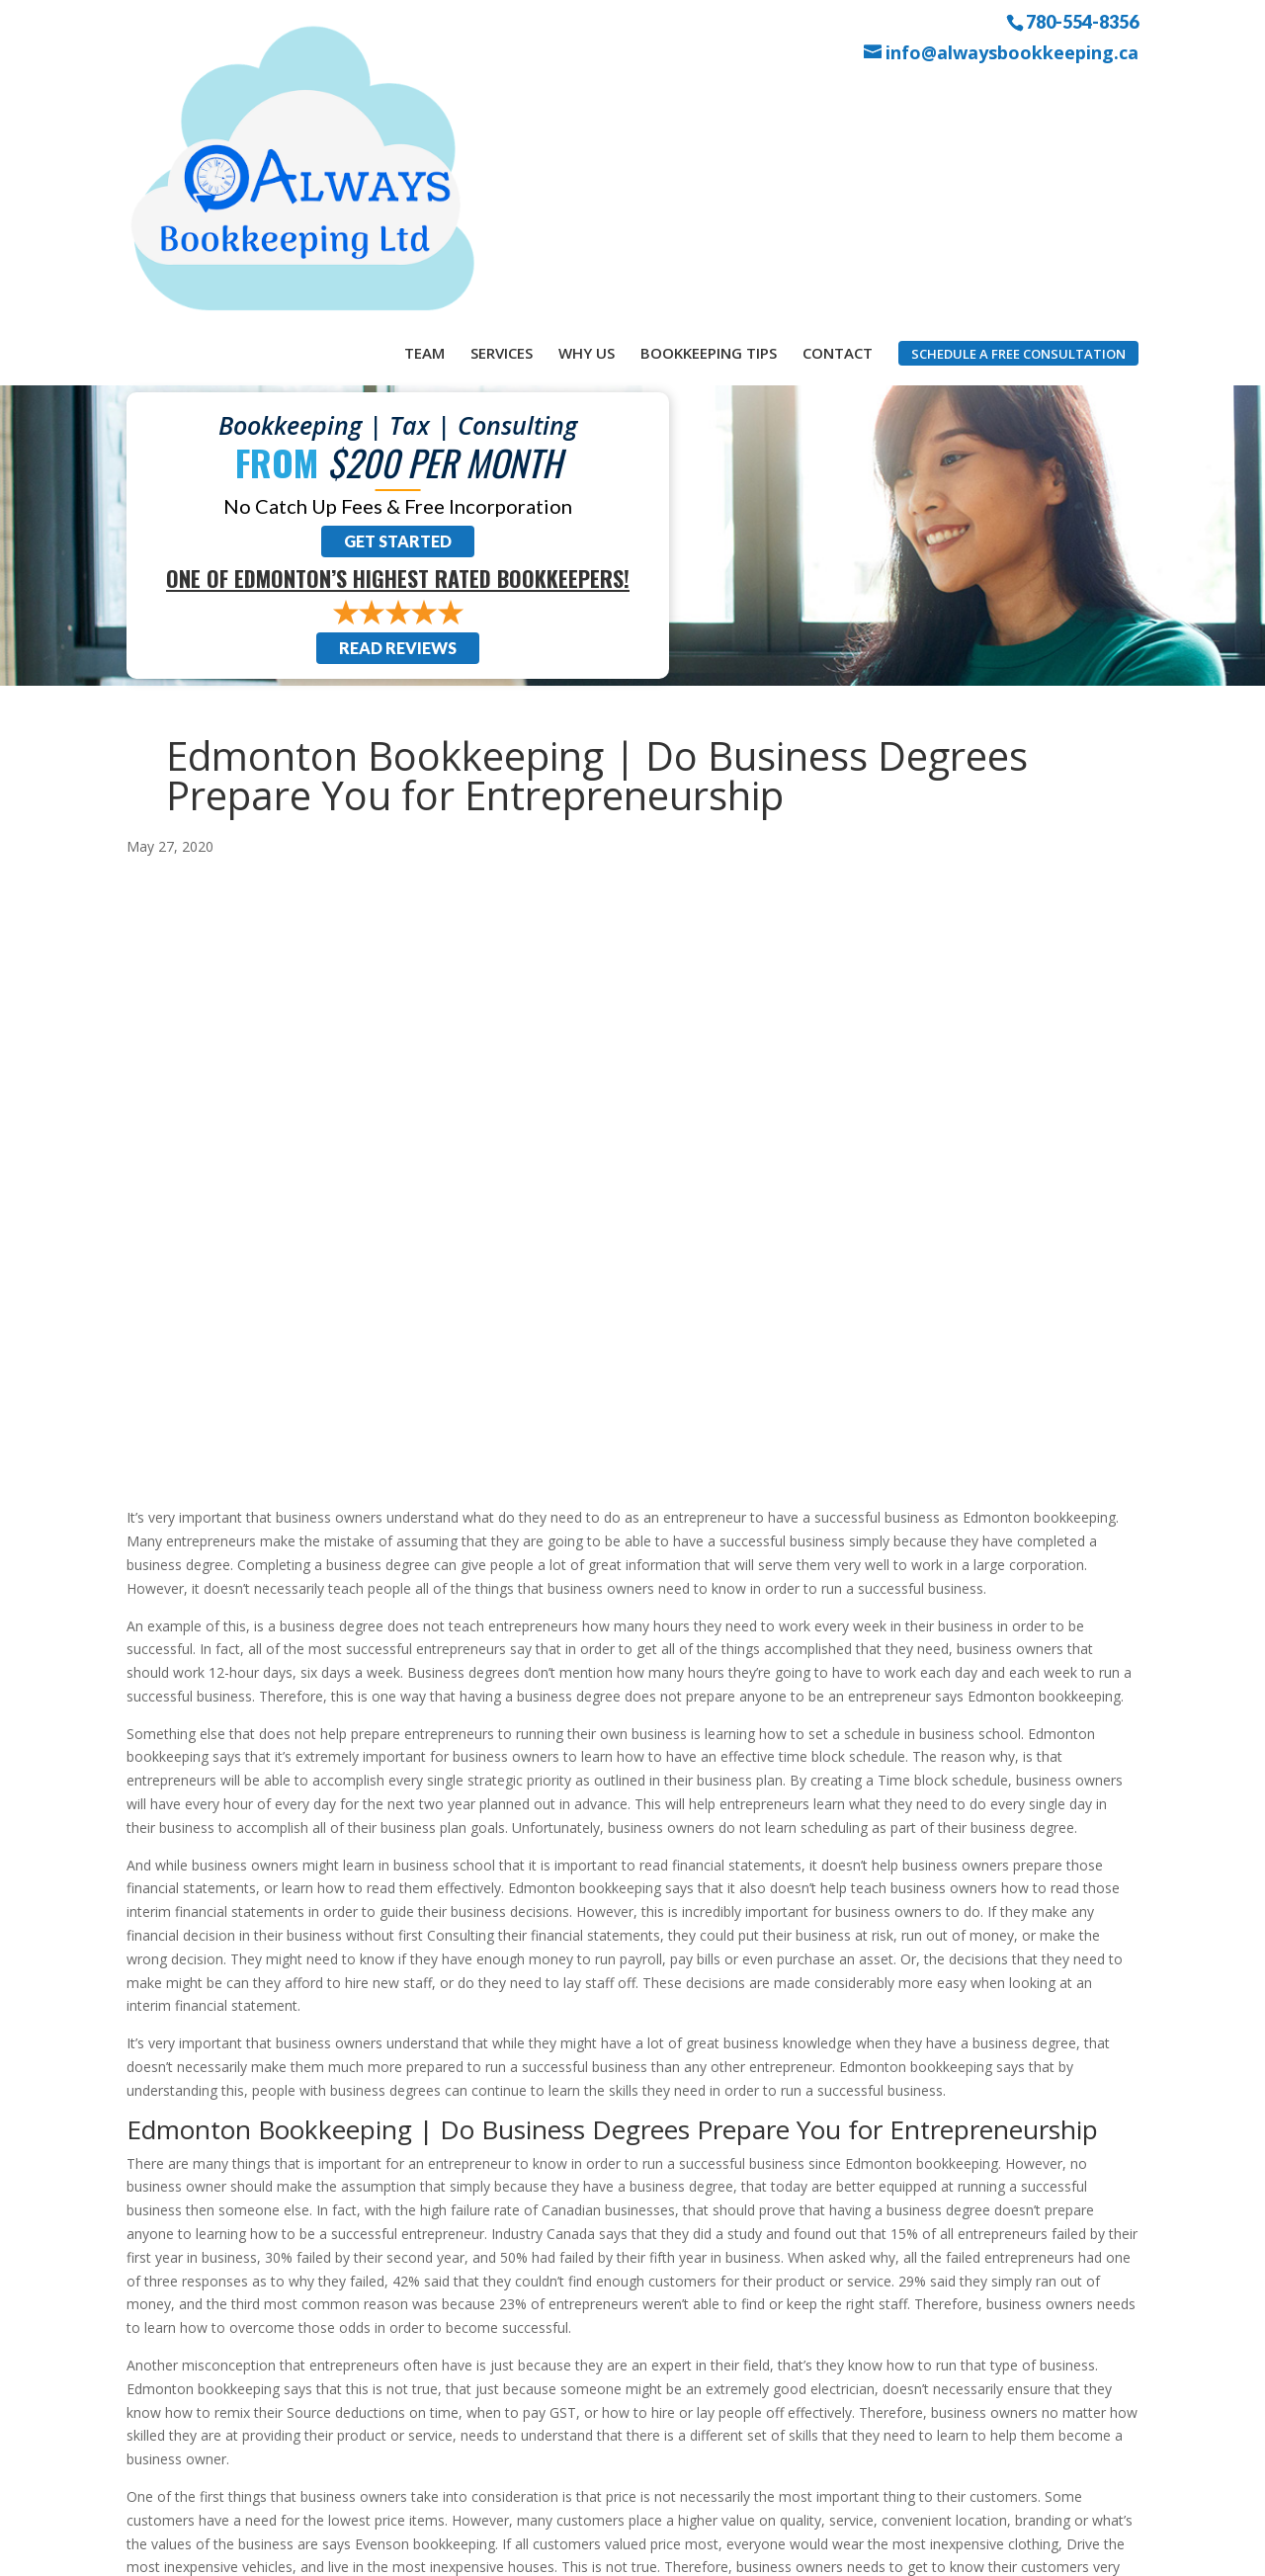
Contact (837, 97)
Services (501, 97)
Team (424, 97)
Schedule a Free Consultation (1018, 98)
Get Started (398, 300)
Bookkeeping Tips (708, 97)
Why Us (586, 97)
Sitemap (479, 2548)
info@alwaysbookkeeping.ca (1012, 53)
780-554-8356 (1082, 21)
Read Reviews (398, 407)
